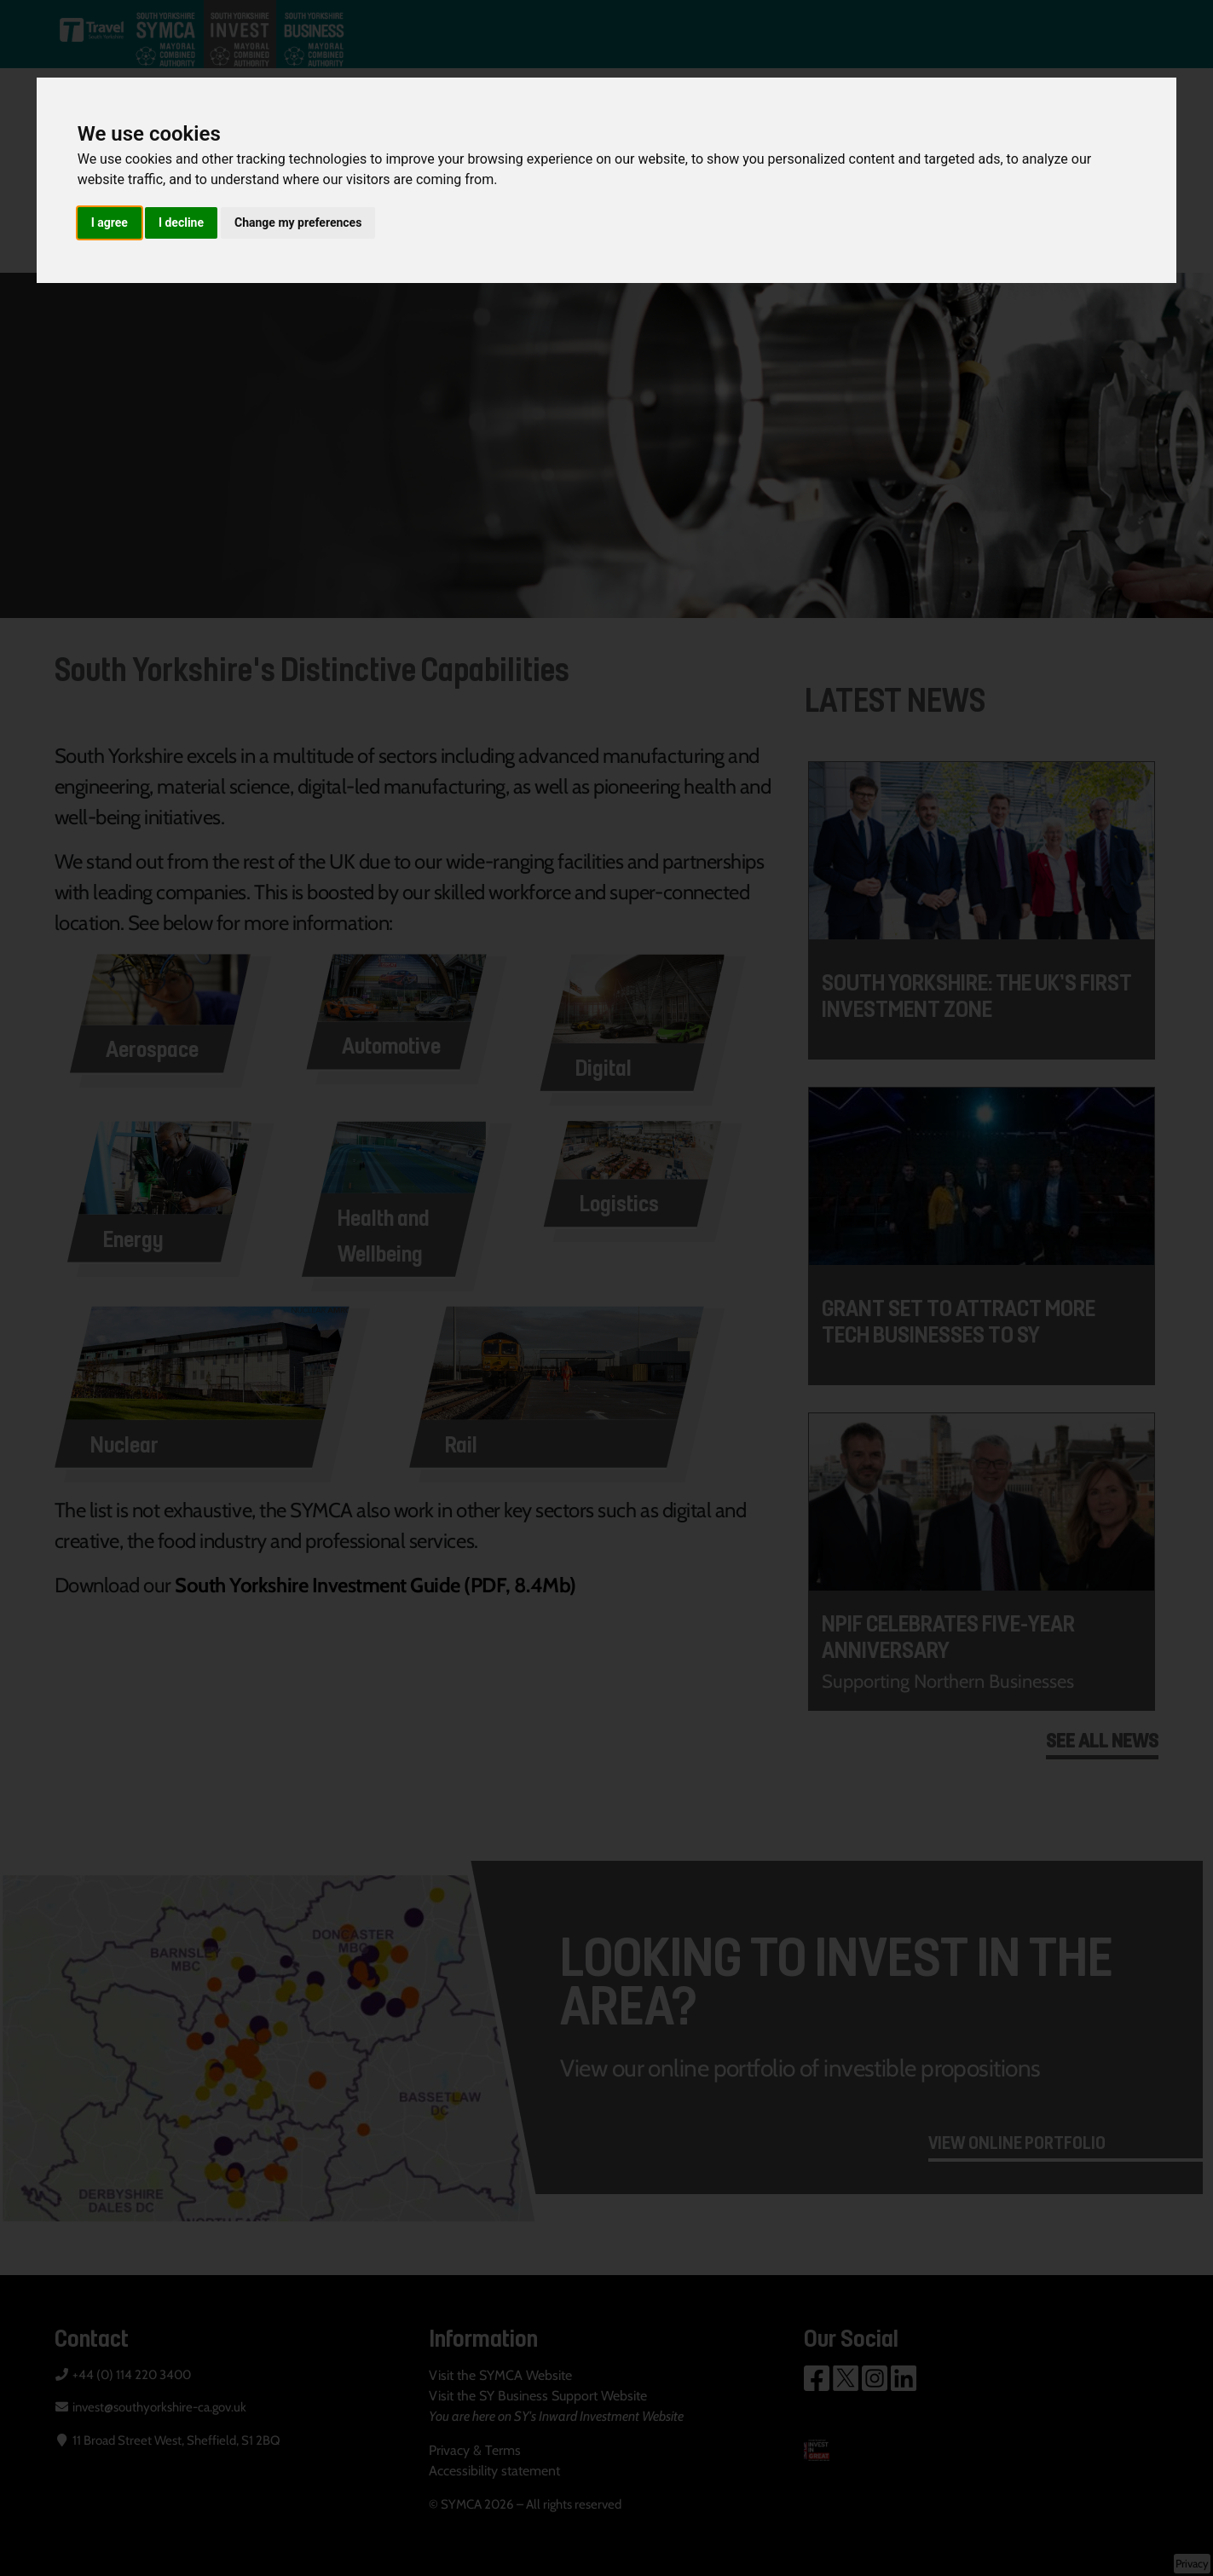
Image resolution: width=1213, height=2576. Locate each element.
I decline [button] (181, 222)
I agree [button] (109, 222)
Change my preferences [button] (297, 222)
